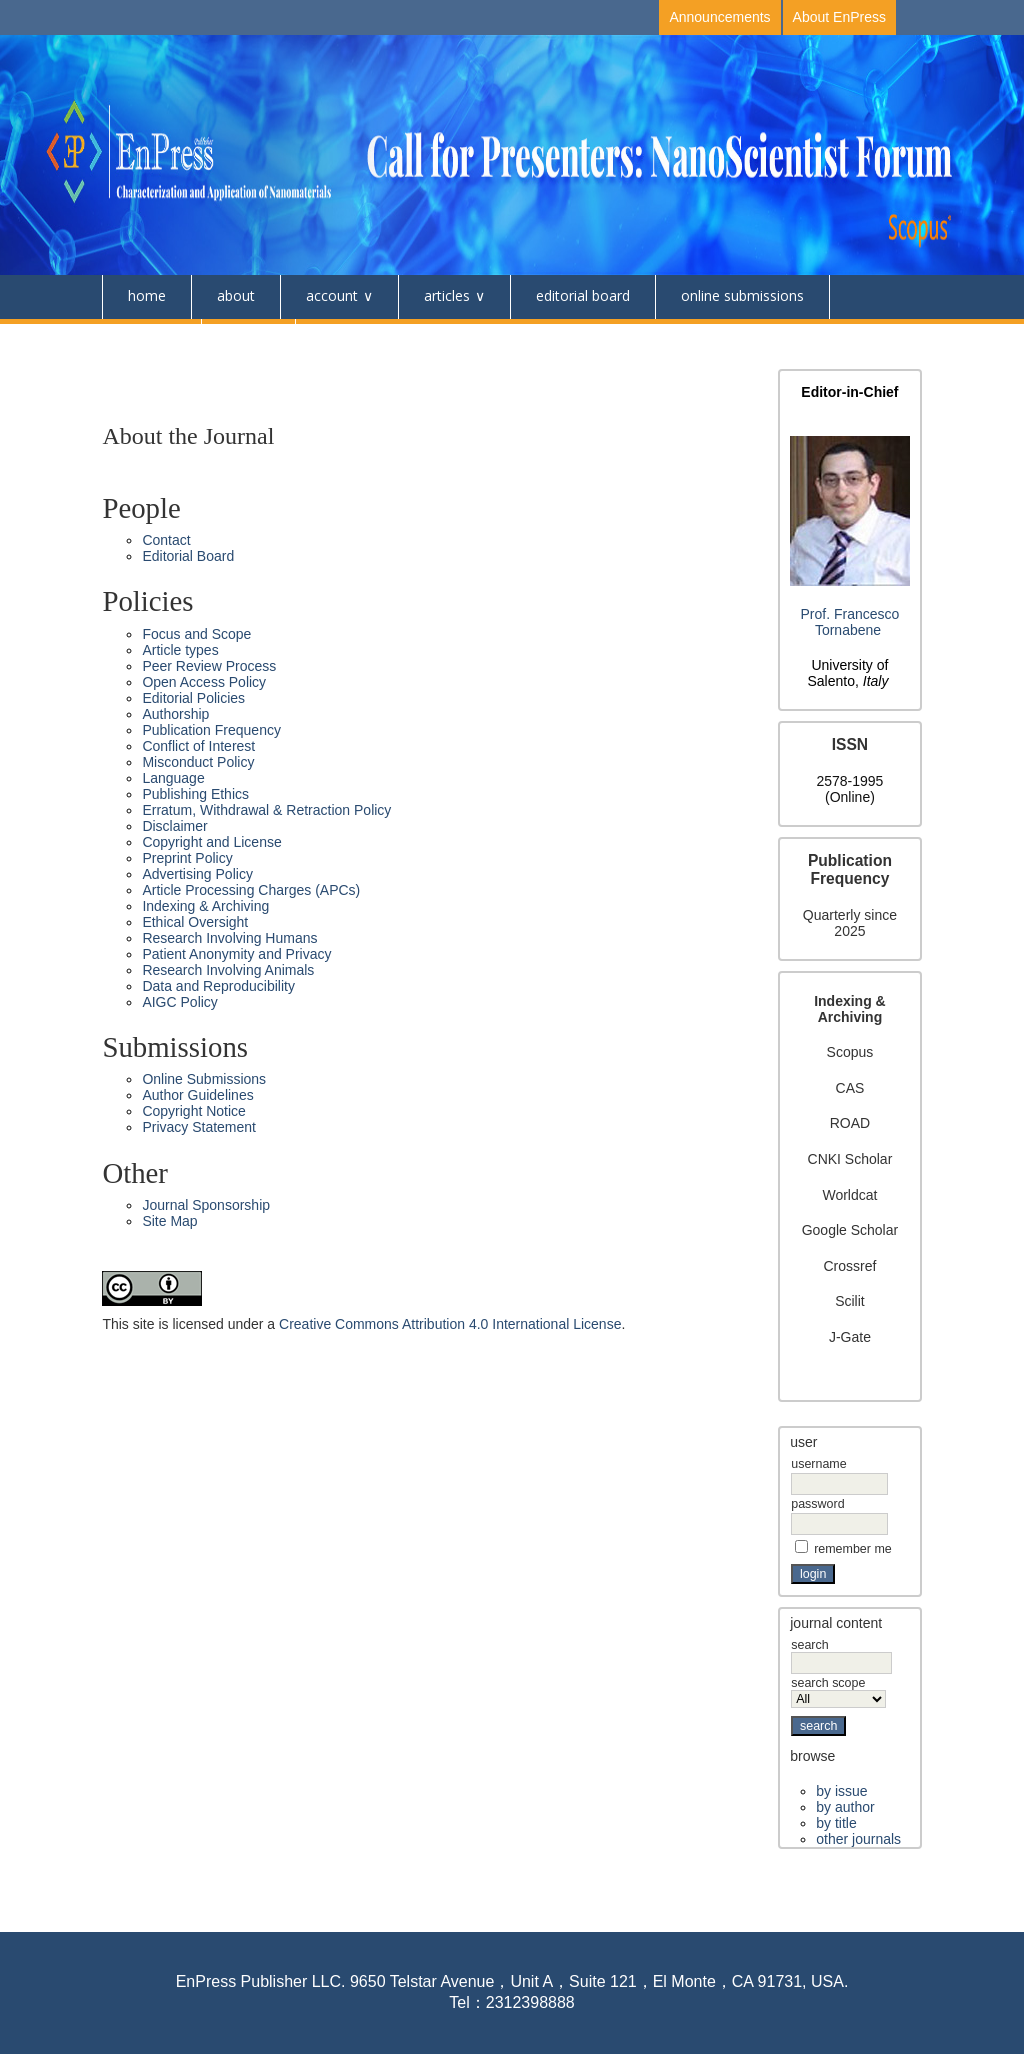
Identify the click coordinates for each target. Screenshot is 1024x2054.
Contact (151, 339)
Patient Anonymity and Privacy (236, 954)
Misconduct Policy (198, 762)
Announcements (719, 17)
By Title (836, 1823)
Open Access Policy (204, 682)
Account (332, 295)
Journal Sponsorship (206, 1205)
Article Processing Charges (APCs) (251, 890)
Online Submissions (742, 295)
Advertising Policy (197, 874)
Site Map (169, 1221)
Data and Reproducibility (218, 986)
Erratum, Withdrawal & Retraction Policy (266, 810)
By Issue (841, 1791)
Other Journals (858, 1839)
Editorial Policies (193, 698)
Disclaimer (174, 826)
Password (817, 1504)
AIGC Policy (179, 1002)
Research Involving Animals (228, 970)
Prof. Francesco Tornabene (850, 622)
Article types (180, 650)
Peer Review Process (209, 666)
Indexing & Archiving (205, 906)
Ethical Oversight (195, 922)
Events (248, 339)
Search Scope (838, 1691)
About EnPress (839, 17)
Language (173, 778)
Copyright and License (211, 842)
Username (818, 1464)
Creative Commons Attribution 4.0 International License (450, 1324)
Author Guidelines (197, 1095)
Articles (447, 295)
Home (147, 295)
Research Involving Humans (229, 938)
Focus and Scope (196, 634)
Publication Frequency (211, 730)
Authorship (175, 714)
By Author (845, 1807)
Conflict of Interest (198, 746)
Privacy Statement (199, 1127)
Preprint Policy (187, 858)
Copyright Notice (194, 1111)
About (236, 295)
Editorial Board (583, 295)
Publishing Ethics (195, 794)
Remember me (853, 1549)
